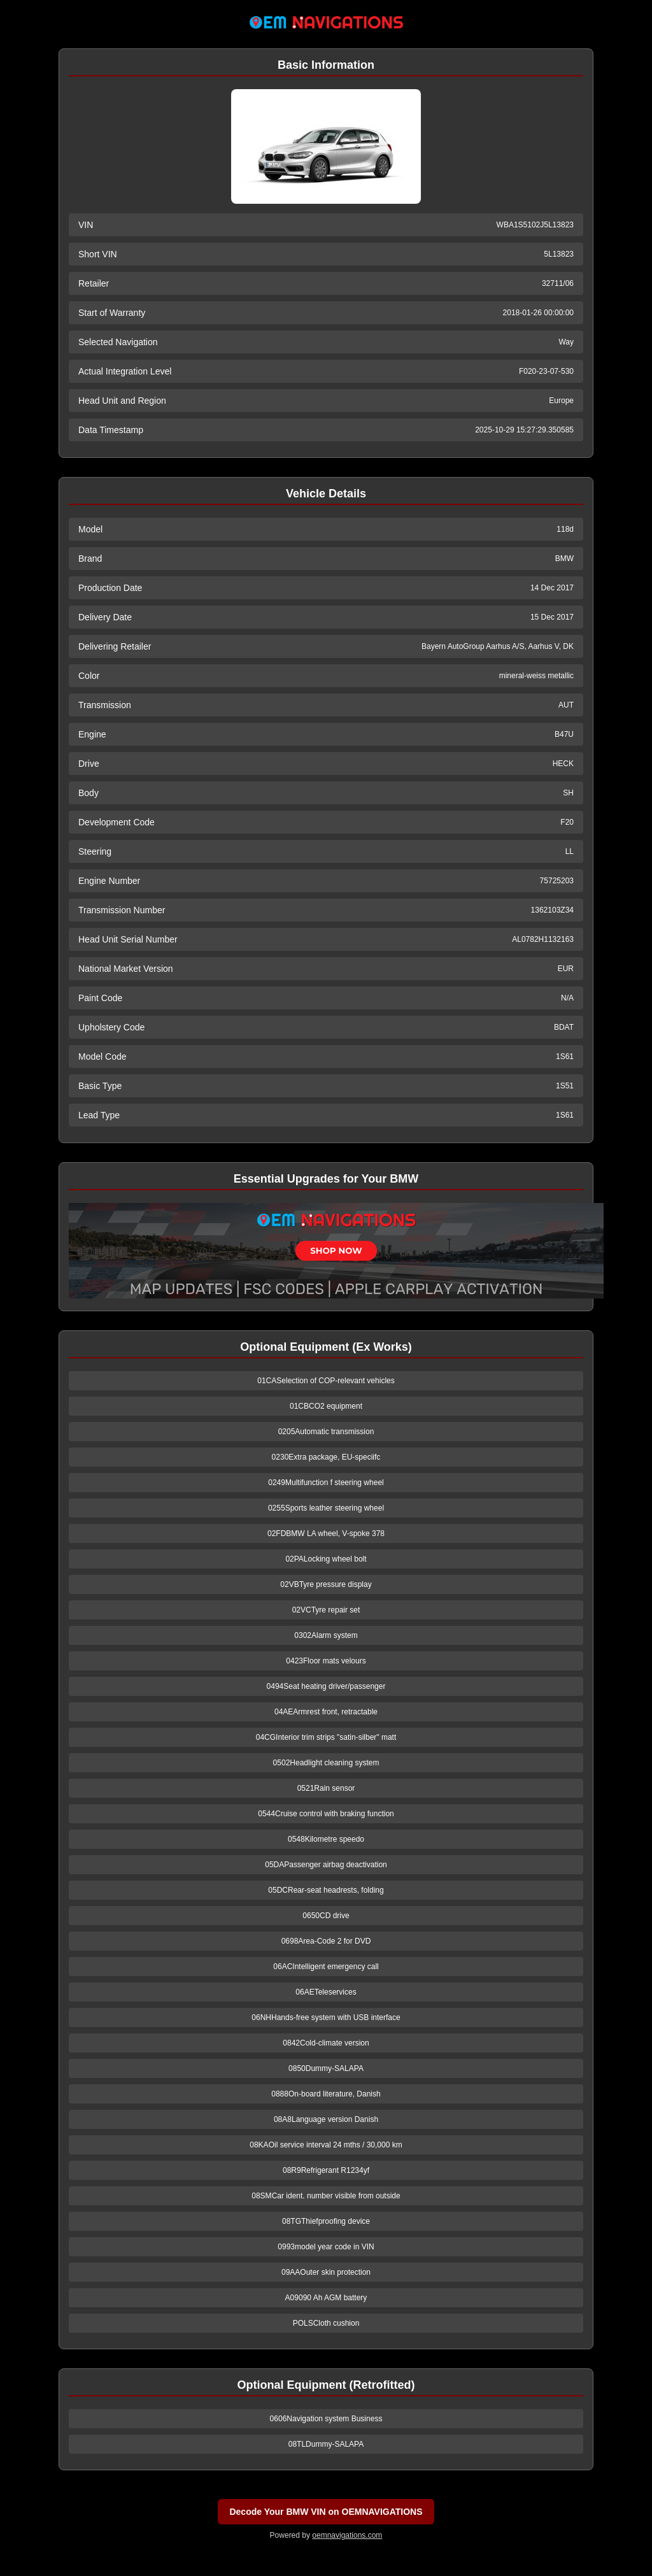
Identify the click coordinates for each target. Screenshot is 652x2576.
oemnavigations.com (347, 2535)
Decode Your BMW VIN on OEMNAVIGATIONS (325, 2512)
